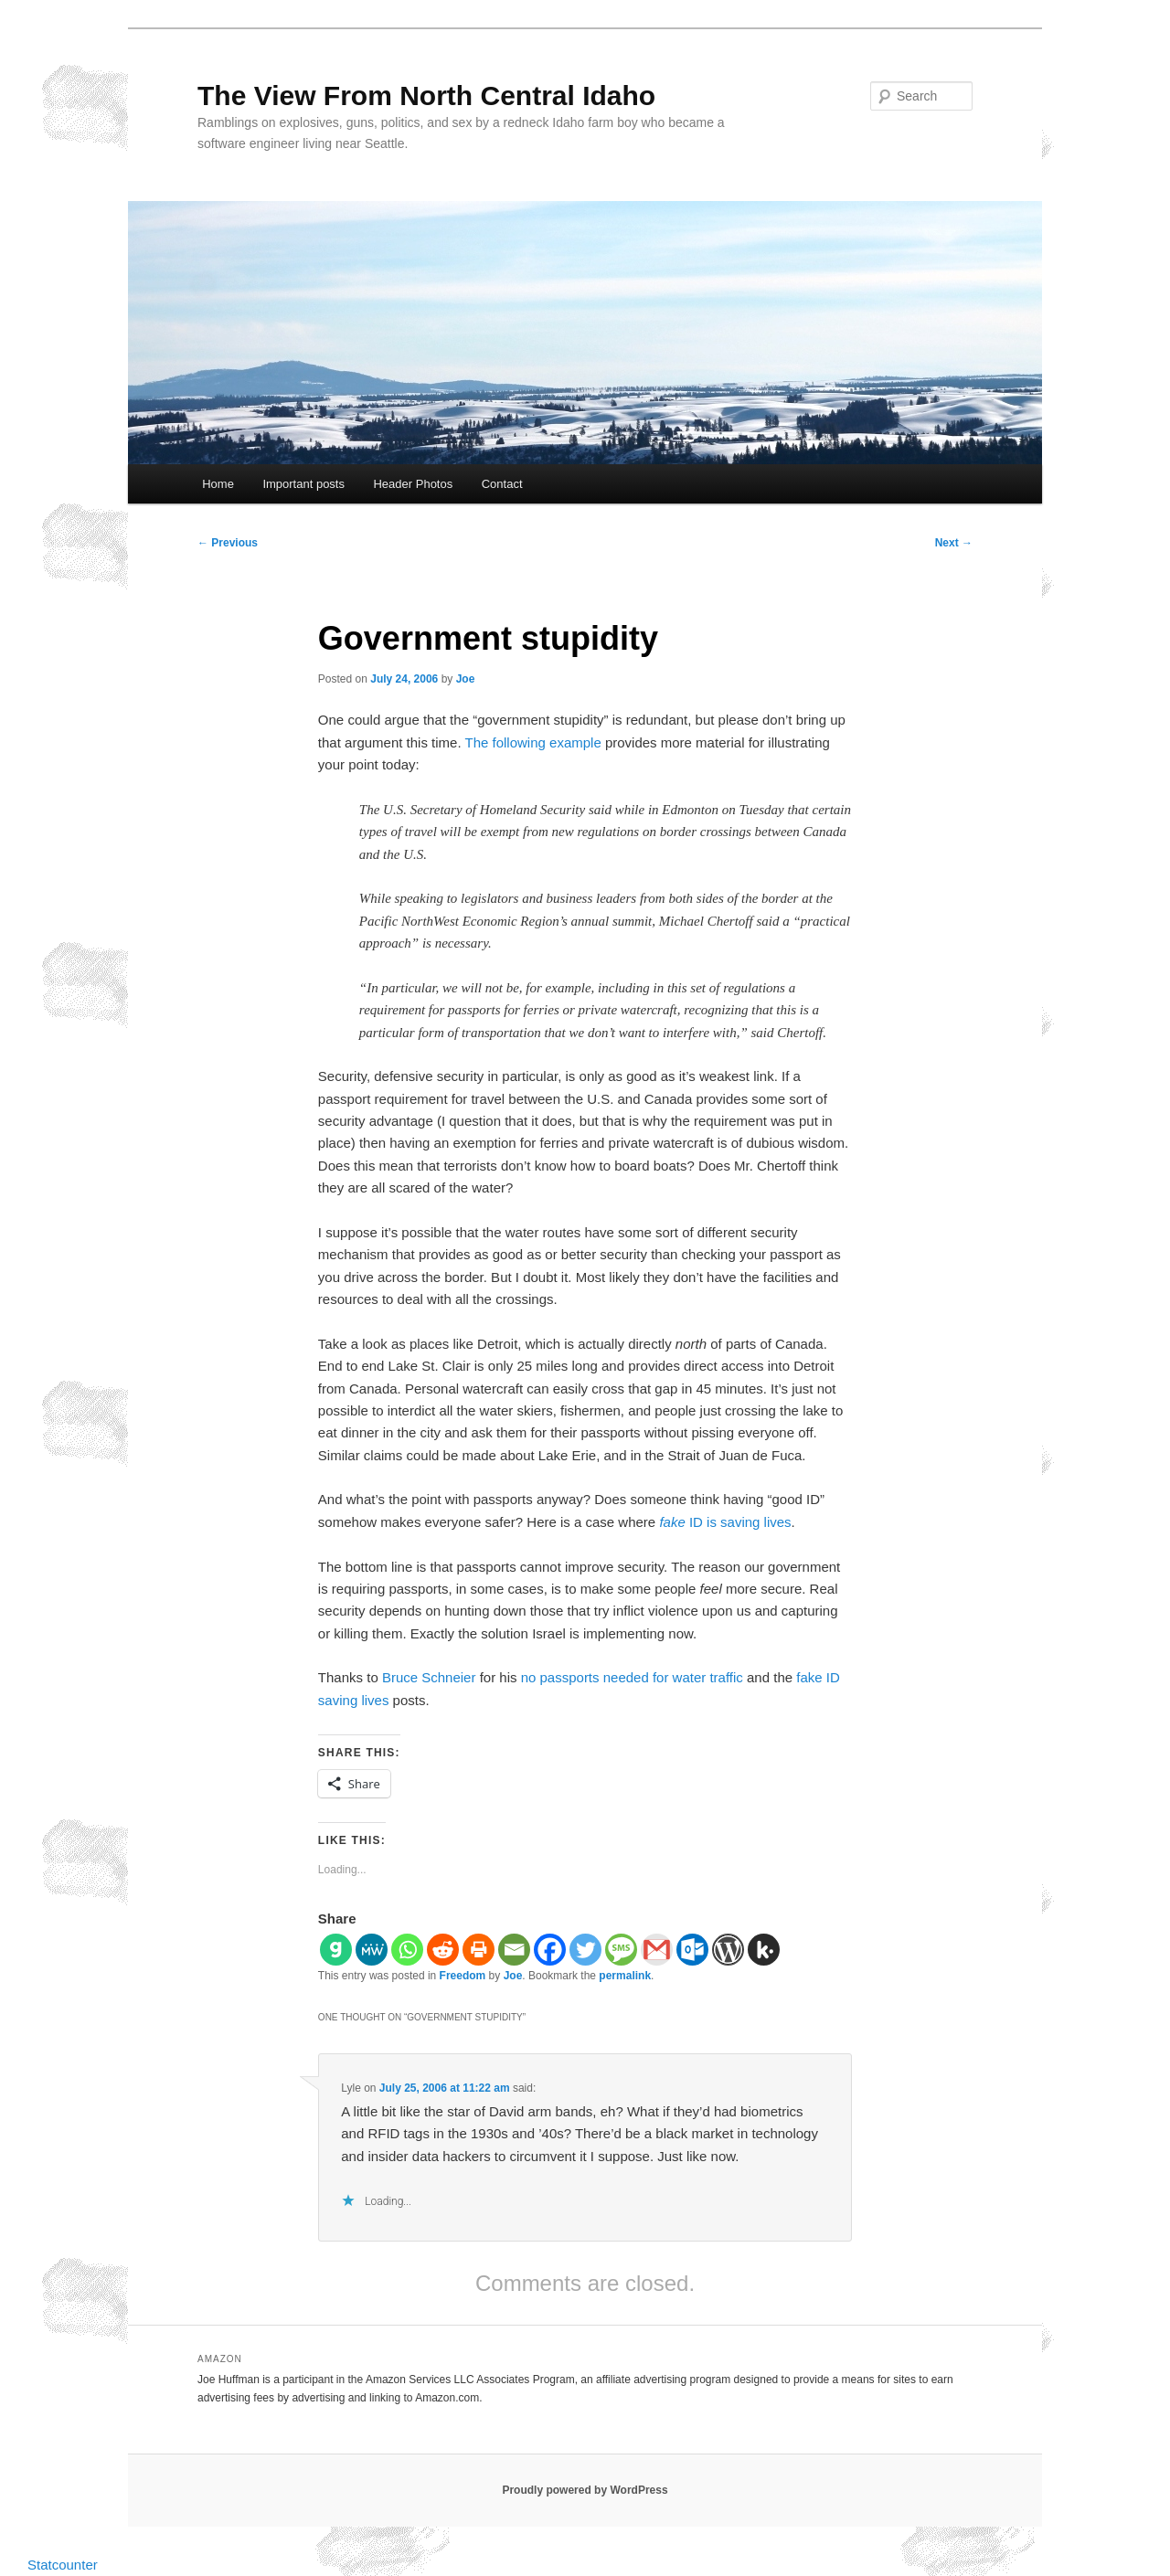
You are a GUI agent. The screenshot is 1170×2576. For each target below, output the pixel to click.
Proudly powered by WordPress (584, 2490)
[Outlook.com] (692, 1950)
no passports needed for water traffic (632, 1677)
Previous (227, 542)
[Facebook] (550, 1950)
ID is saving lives (725, 1522)
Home (218, 484)
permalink (625, 1975)
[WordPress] (728, 1950)
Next (954, 542)
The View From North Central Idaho (426, 95)
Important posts (303, 484)
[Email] (514, 1950)
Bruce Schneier (429, 1677)
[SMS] (621, 1950)
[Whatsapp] (407, 1950)
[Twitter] (585, 1950)
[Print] (479, 1950)
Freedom (463, 1975)
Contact (502, 484)
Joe (465, 679)
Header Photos (412, 484)
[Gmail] (657, 1950)
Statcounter (62, 2564)
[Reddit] (443, 1950)
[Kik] (764, 1950)
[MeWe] (372, 1950)
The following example (533, 742)
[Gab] (336, 1950)
